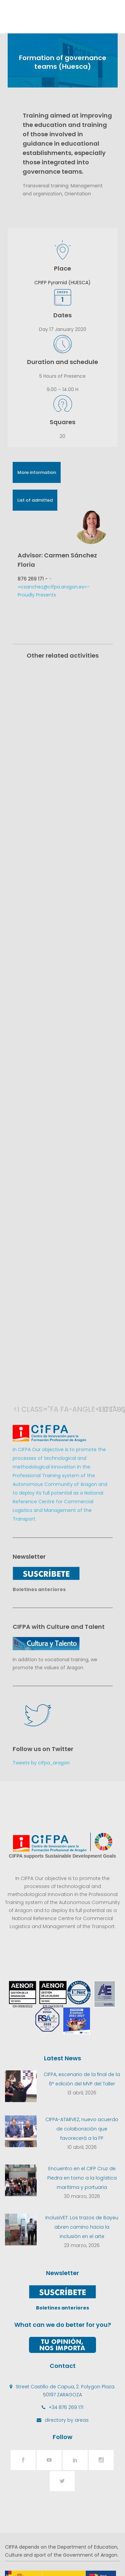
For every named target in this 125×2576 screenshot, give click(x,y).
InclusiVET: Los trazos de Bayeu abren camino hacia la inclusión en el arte (81, 2126)
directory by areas (67, 2319)
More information (36, 472)
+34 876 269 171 (66, 2307)
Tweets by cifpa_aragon (41, 1662)
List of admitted (35, 500)
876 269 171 (31, 578)
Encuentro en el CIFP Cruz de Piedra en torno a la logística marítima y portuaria (82, 2077)
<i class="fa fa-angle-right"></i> (102, 1309)
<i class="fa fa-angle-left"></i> (20, 1309)
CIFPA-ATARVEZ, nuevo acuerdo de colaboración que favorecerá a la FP (81, 2028)
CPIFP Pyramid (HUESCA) (62, 282)
